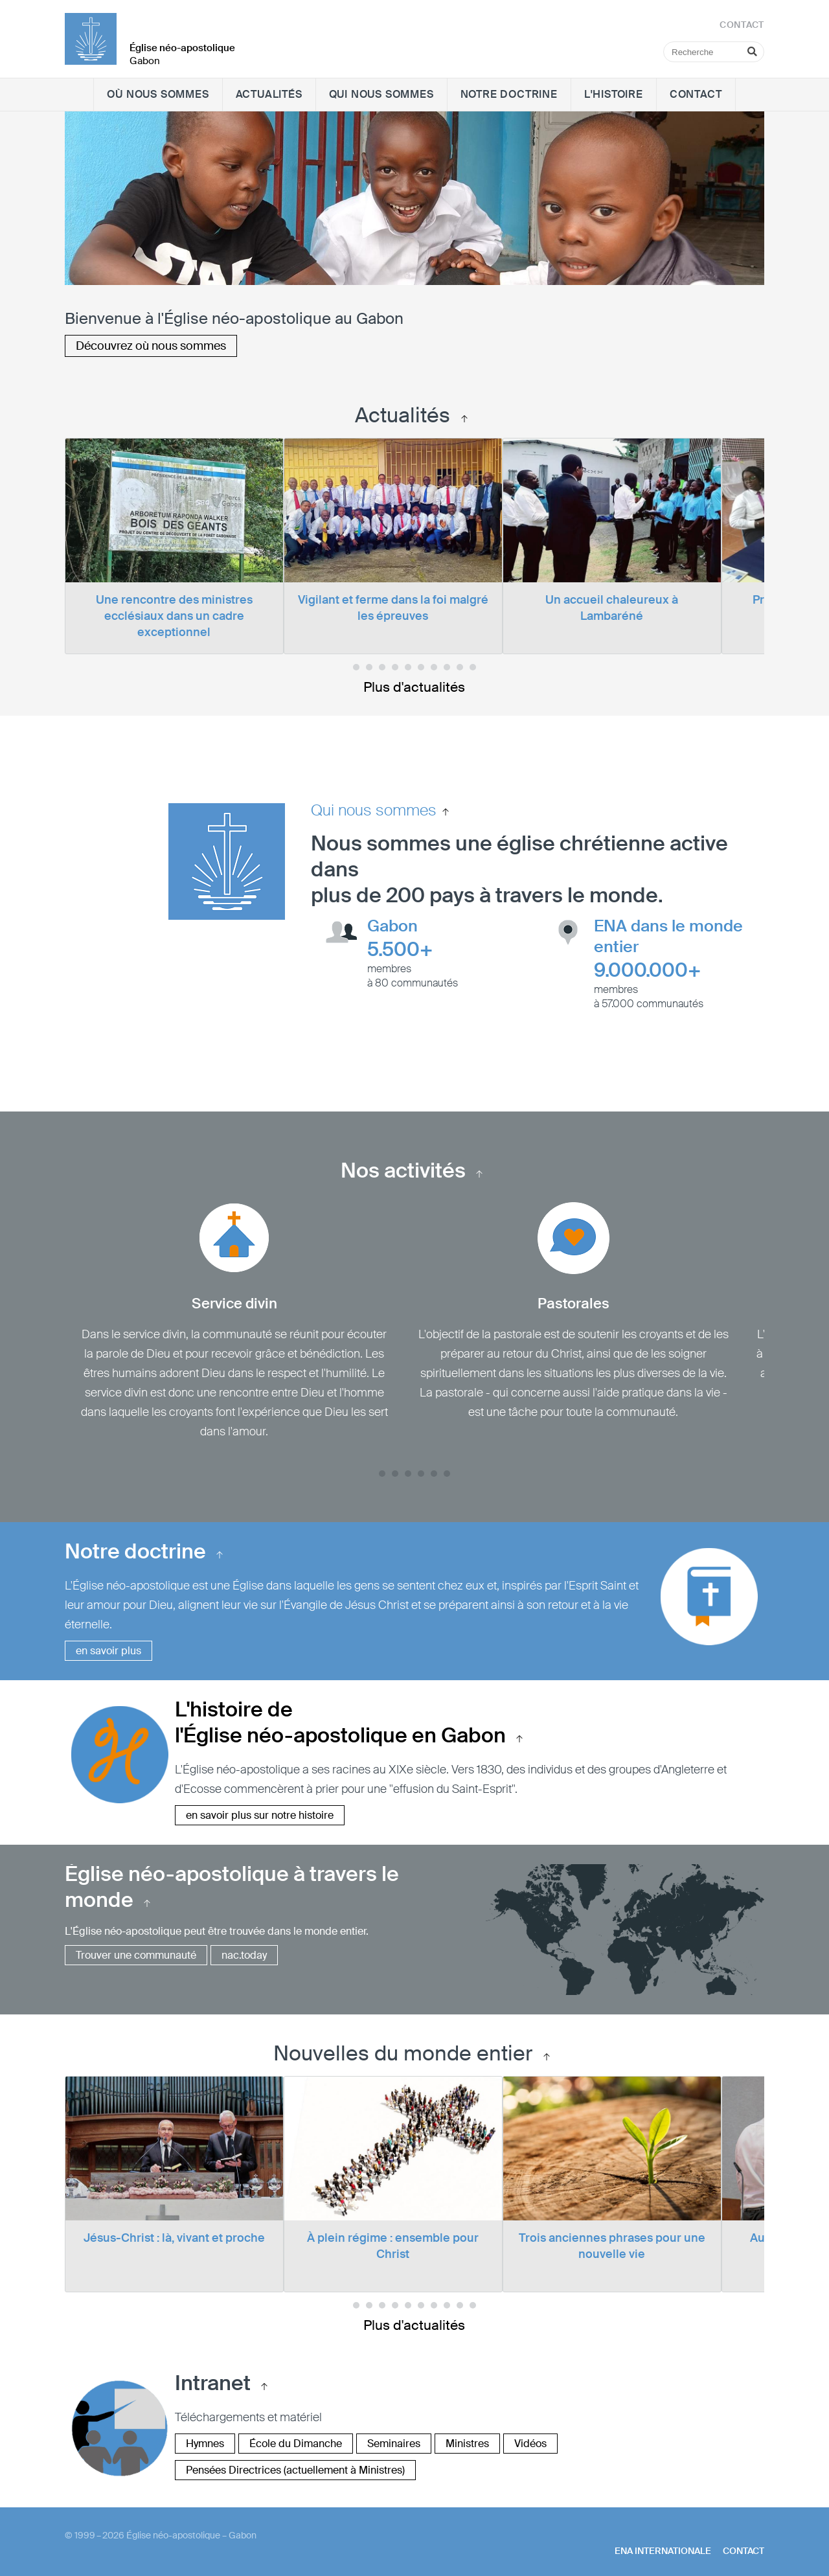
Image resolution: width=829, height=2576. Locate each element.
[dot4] (408, 667)
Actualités (269, 94)
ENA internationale (663, 2551)
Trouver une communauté (136, 1955)
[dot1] (369, 667)
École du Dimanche (295, 2443)
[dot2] (382, 667)
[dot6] (434, 667)
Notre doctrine (509, 94)
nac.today (244, 1955)
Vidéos (530, 2443)
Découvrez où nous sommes (151, 346)
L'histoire (613, 94)
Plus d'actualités (414, 687)
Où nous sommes (158, 94)
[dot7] (447, 667)
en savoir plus (108, 1651)
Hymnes (205, 2443)
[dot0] (356, 667)
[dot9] (473, 667)
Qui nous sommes (381, 94)
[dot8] (460, 667)
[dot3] (395, 667)
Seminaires (393, 2443)
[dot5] (421, 667)
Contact (696, 94)
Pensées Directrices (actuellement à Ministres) (295, 2470)
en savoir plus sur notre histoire (260, 1815)
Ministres (467, 2443)
